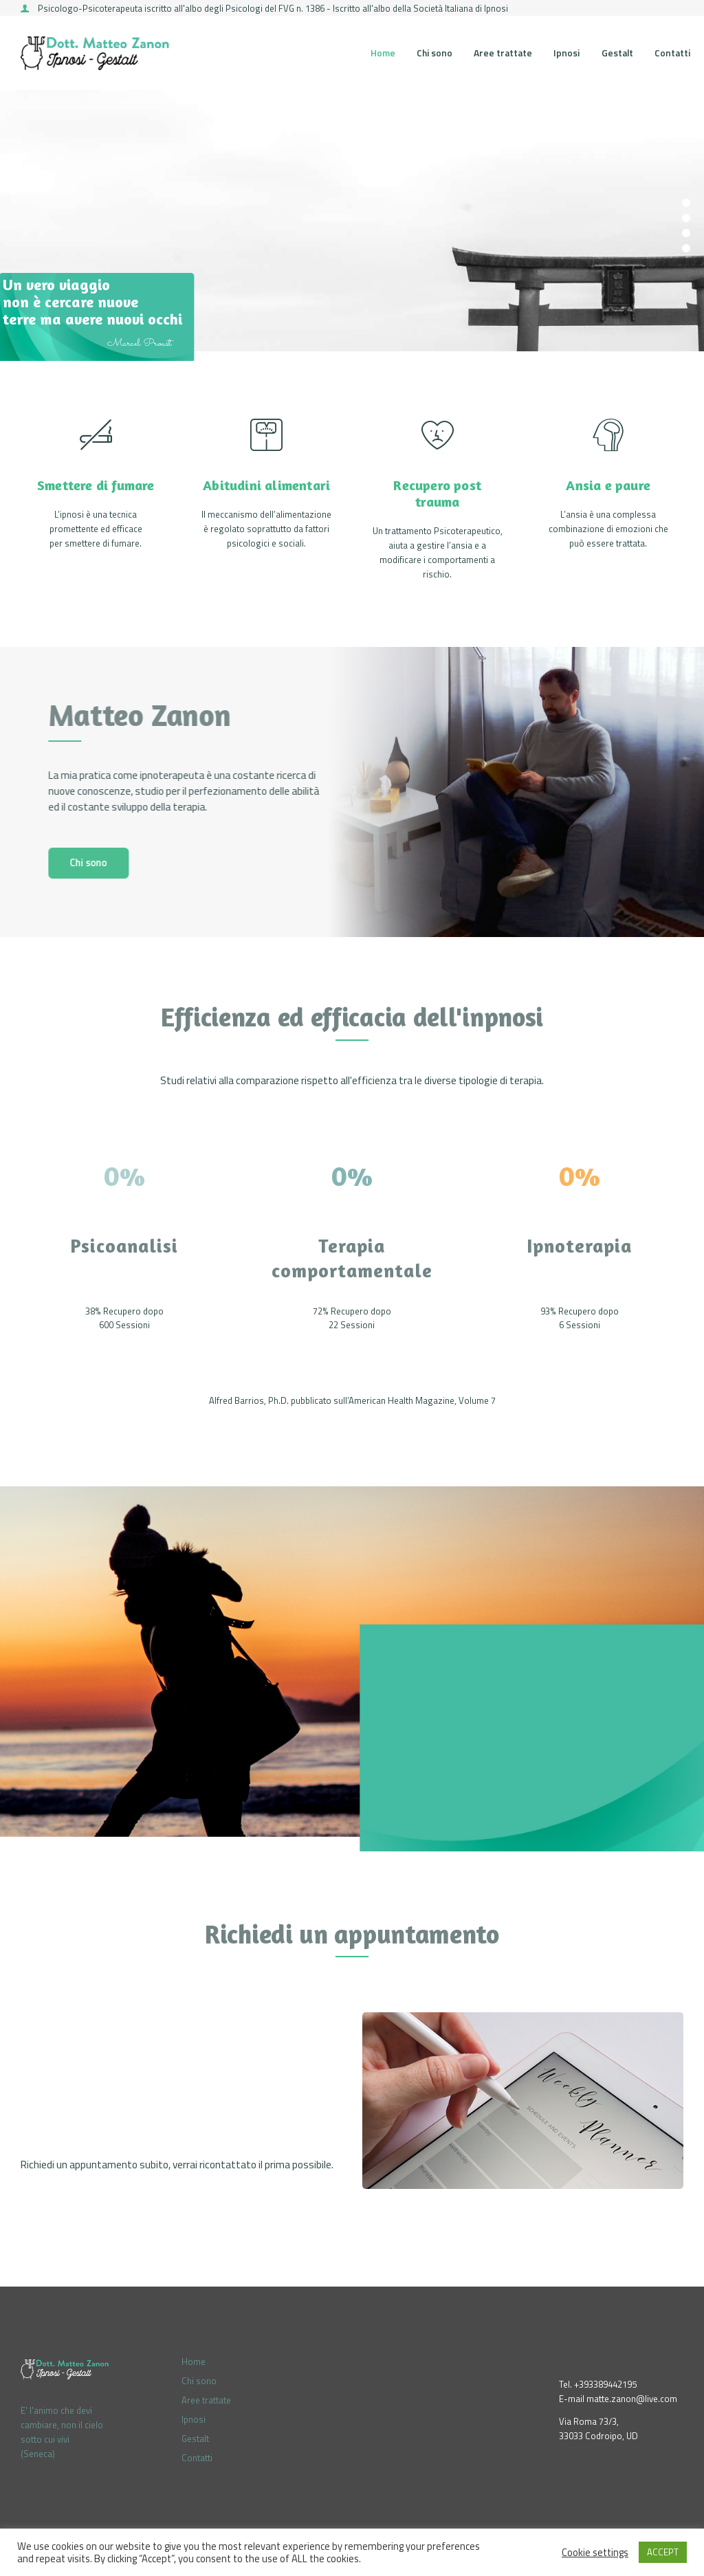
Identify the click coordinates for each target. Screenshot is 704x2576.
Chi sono (199, 2381)
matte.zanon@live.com (631, 2399)
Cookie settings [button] (595, 2552)
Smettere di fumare (96, 485)
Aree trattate (206, 2400)
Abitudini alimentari (266, 485)
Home (194, 2361)
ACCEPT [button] (663, 2552)
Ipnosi (194, 2419)
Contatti (197, 2458)
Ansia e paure (608, 485)
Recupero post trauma (437, 493)
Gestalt (195, 2438)
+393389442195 (605, 2384)
